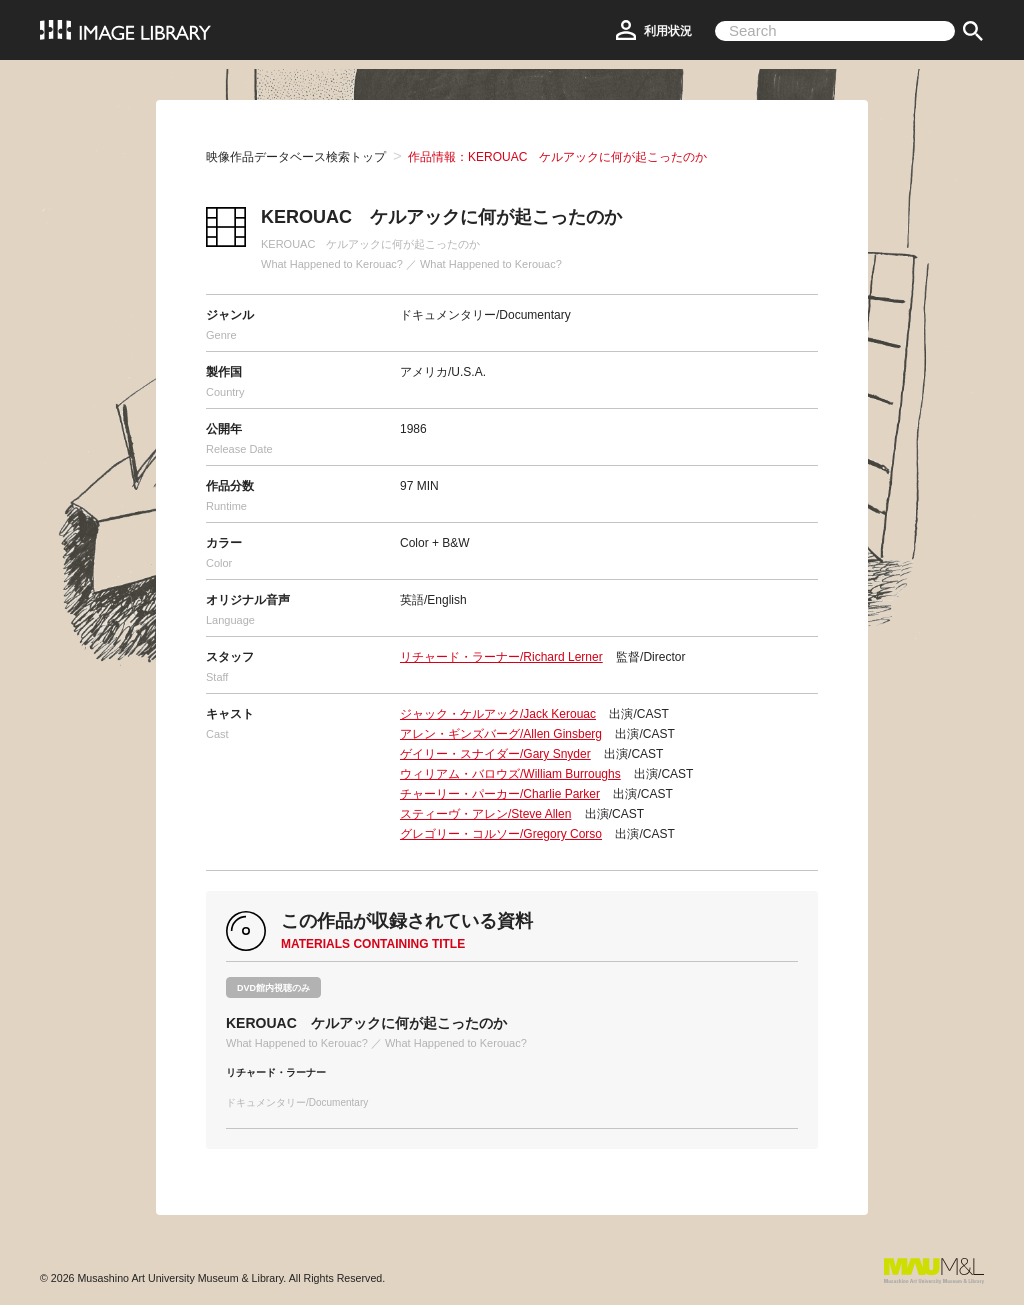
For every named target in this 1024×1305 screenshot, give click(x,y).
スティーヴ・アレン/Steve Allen (485, 814)
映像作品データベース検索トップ (296, 157)
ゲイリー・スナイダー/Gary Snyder (495, 754)
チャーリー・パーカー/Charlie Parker (500, 794)
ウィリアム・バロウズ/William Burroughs (510, 774)
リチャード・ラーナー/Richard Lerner (501, 657)
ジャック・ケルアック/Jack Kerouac (498, 714)
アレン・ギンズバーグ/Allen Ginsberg (501, 734)
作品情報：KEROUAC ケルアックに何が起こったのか (557, 157)
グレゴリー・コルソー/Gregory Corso (501, 834)
